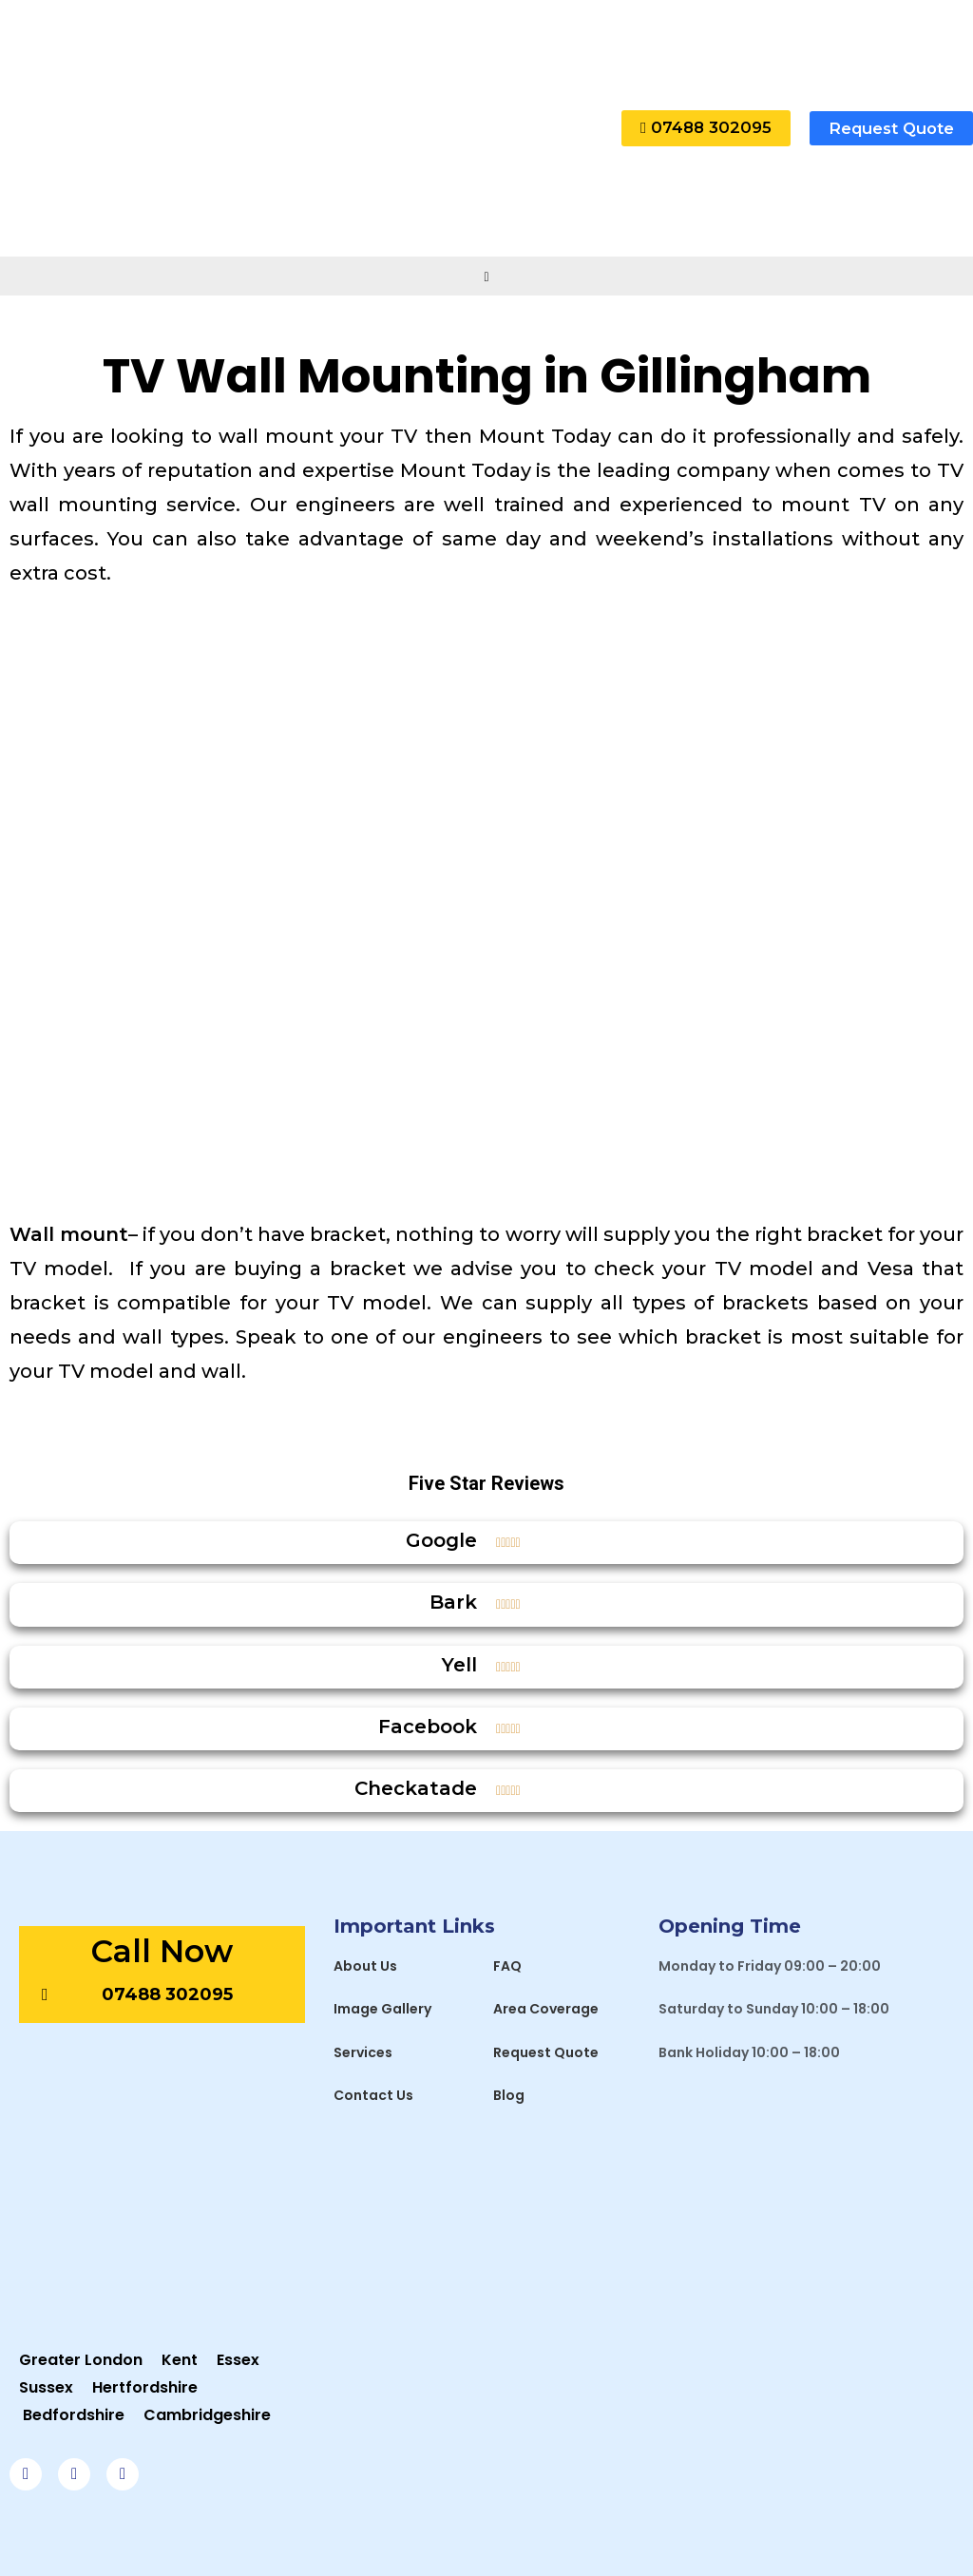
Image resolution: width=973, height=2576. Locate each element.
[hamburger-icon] (487, 276)
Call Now (162, 1951)
